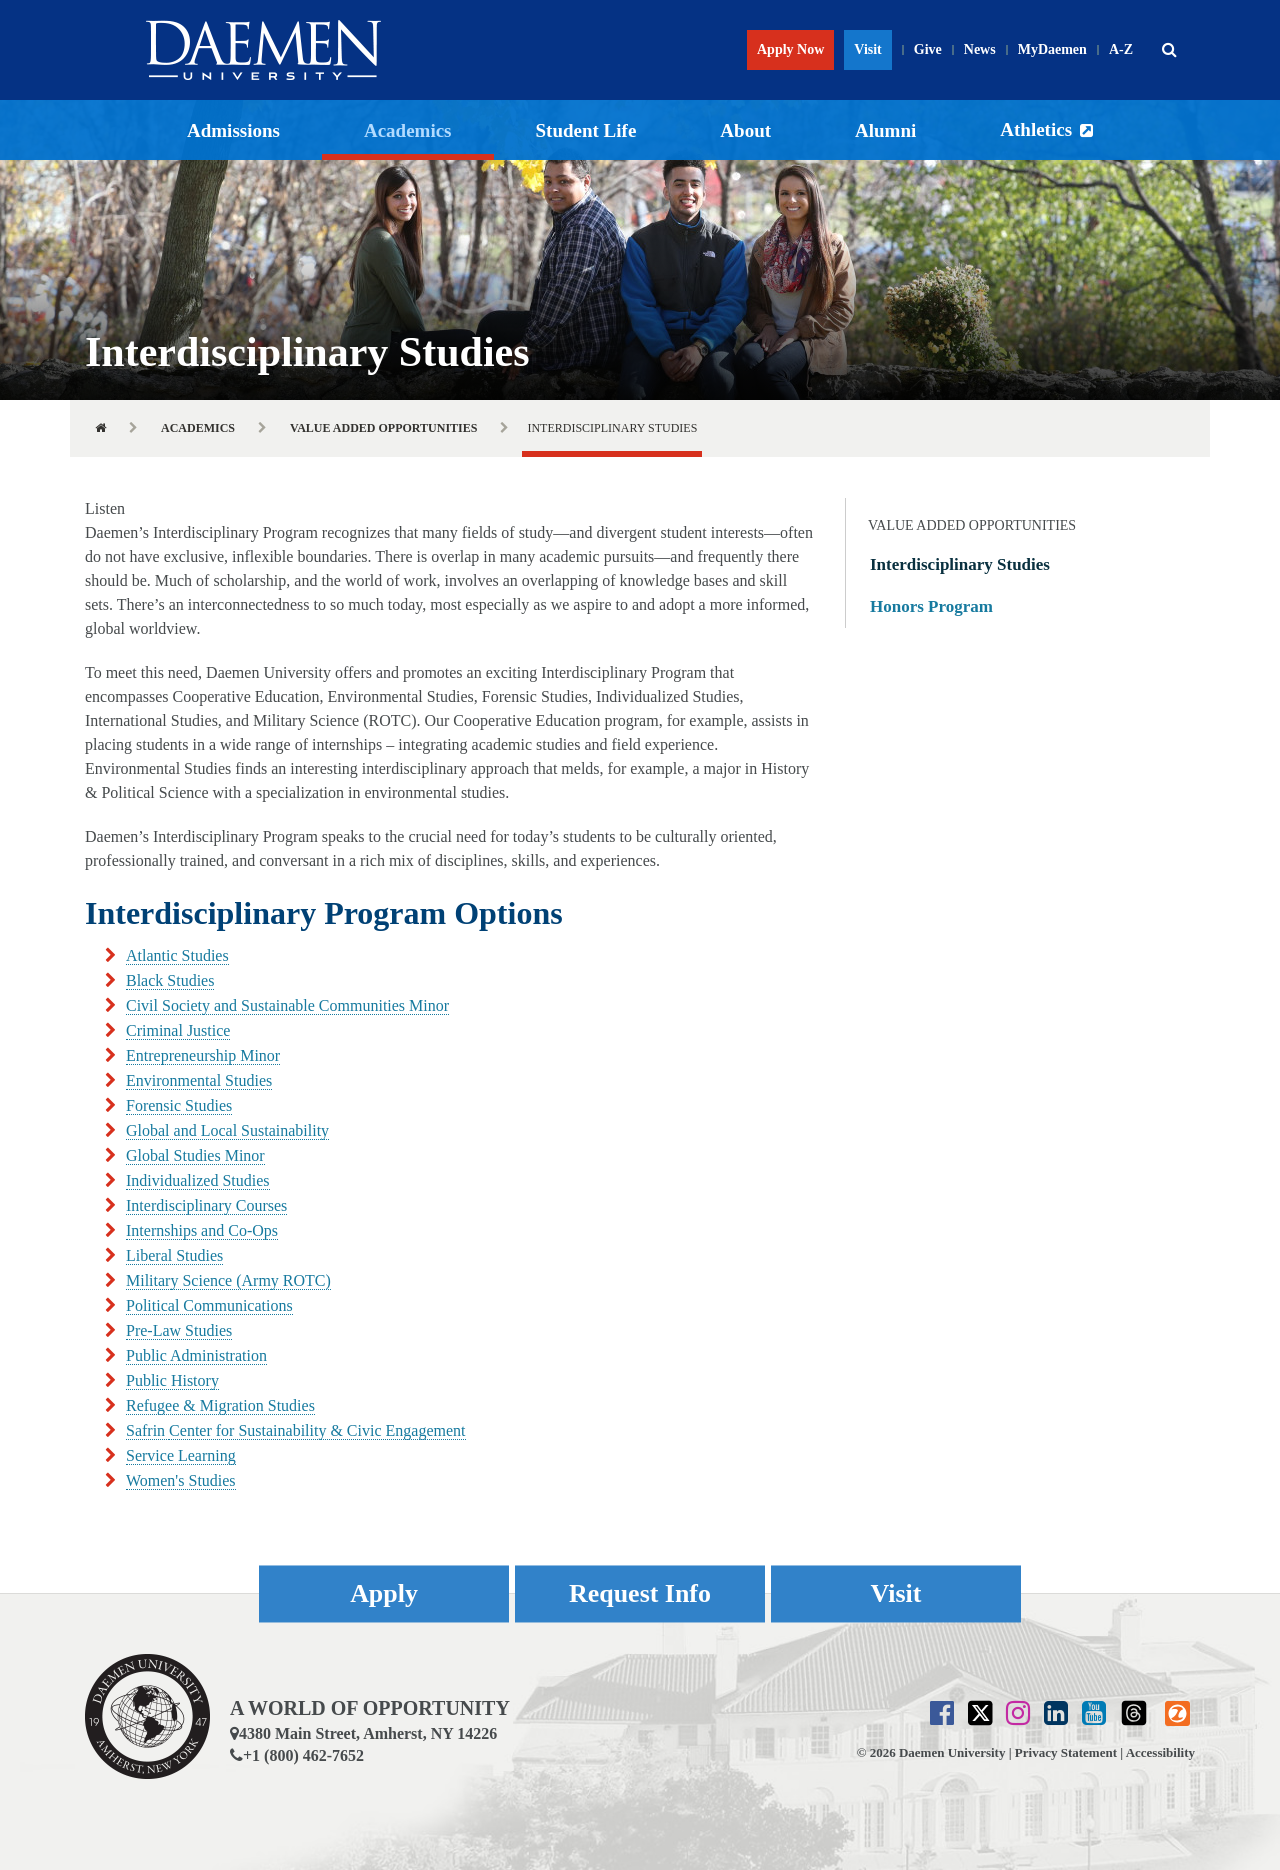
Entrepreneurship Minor (203, 1055)
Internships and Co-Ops (202, 1230)
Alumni (885, 130)
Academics (408, 130)
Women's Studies (181, 1480)
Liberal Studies (174, 1255)
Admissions (233, 130)
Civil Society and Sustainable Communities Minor (287, 1005)
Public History (172, 1380)
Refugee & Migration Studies (220, 1405)
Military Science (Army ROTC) (228, 1280)
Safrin (147, 1430)
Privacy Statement (1066, 1752)
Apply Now (790, 49)
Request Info (640, 1593)
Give (928, 49)
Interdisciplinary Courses (206, 1205)
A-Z (1121, 49)
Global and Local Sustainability (227, 1130)
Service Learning (181, 1455)
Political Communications (209, 1305)
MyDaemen (1052, 49)
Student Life (586, 130)
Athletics (1036, 129)
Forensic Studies (179, 1105)
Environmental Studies (199, 1080)
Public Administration (196, 1355)
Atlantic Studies (177, 955)
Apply (384, 1593)
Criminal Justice (178, 1030)
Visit (867, 49)
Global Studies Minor (195, 1155)
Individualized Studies (198, 1180)
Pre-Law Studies (179, 1330)
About (745, 130)
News (980, 49)
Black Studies (170, 980)
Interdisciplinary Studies (960, 564)
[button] (1169, 50)
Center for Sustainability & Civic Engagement (317, 1430)
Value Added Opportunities (383, 428)
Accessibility (1160, 1752)
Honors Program (931, 606)
